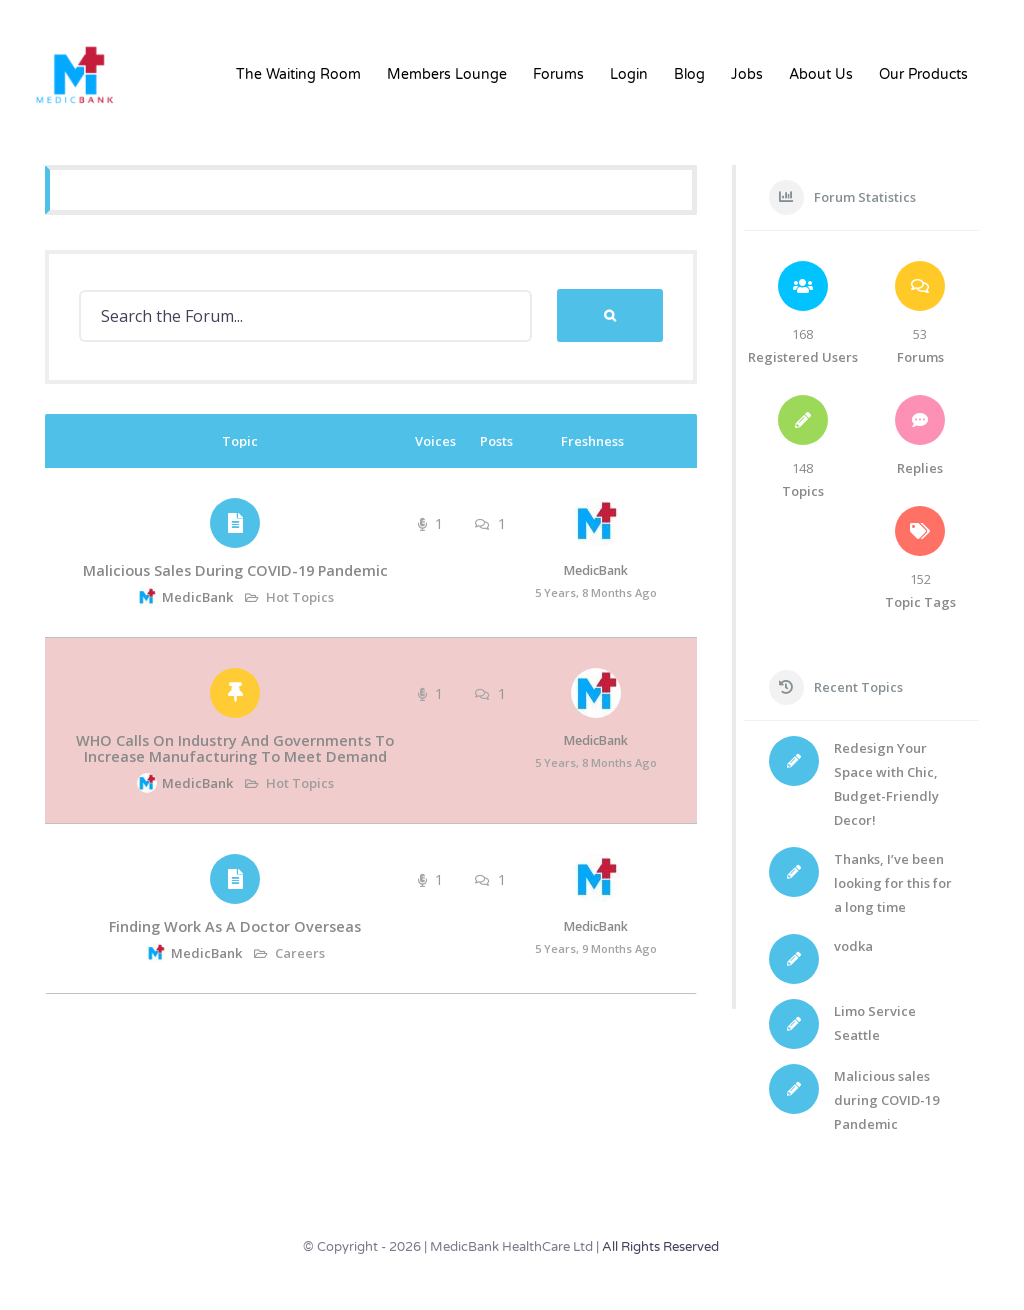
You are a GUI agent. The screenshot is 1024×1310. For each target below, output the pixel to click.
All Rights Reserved (660, 1247)
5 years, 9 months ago (596, 948)
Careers (300, 953)
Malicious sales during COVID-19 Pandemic (235, 570)
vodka (853, 946)
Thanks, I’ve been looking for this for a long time (893, 883)
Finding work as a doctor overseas (235, 926)
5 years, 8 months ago (596, 592)
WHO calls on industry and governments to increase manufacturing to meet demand (235, 748)
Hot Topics (300, 597)
